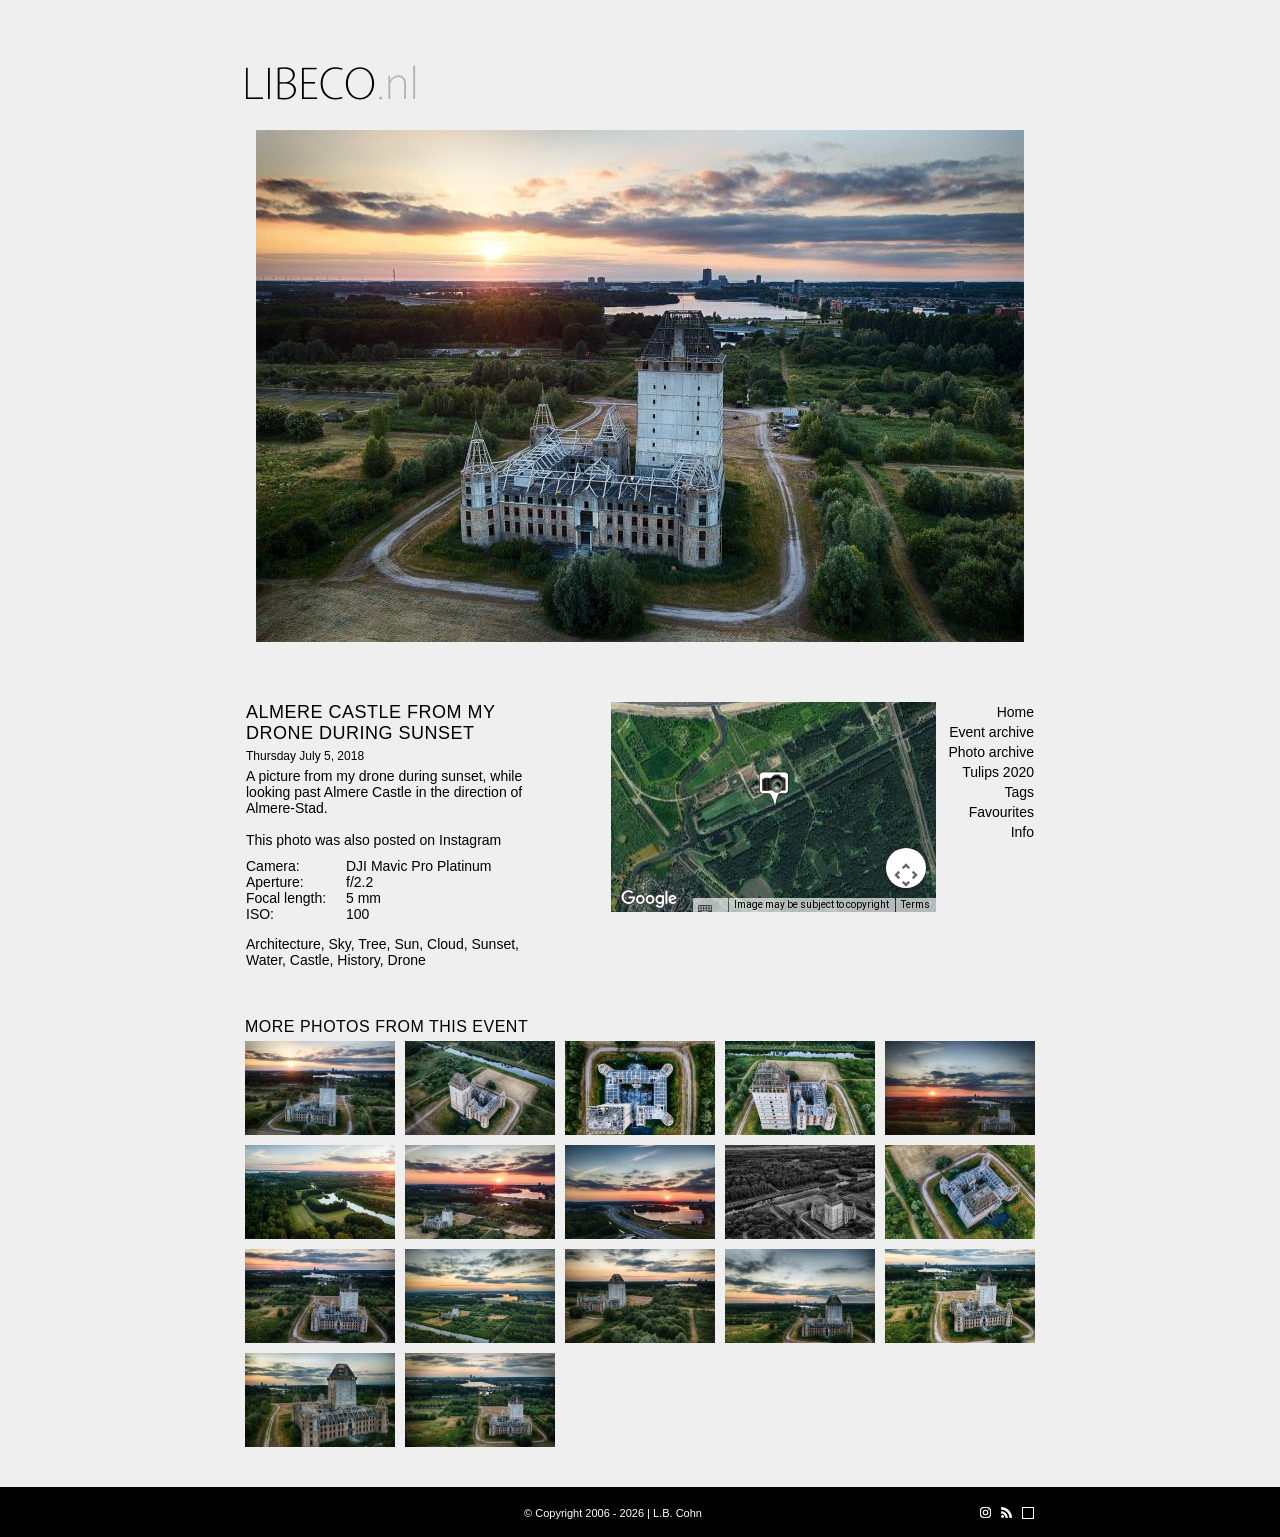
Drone (407, 960)
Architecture (283, 944)
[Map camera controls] (906, 868)
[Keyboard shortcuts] (710, 911)
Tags (1019, 792)
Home (1015, 712)
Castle (310, 960)
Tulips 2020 (998, 772)
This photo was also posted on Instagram (373, 840)
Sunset (493, 944)
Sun (406, 944)
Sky (339, 944)
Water (264, 960)
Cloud (445, 944)
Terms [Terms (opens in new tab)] (915, 904)
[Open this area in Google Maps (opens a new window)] (649, 899)
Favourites (1001, 812)
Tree (372, 944)
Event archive (991, 732)
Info (1022, 832)
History (358, 960)
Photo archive (991, 752)
